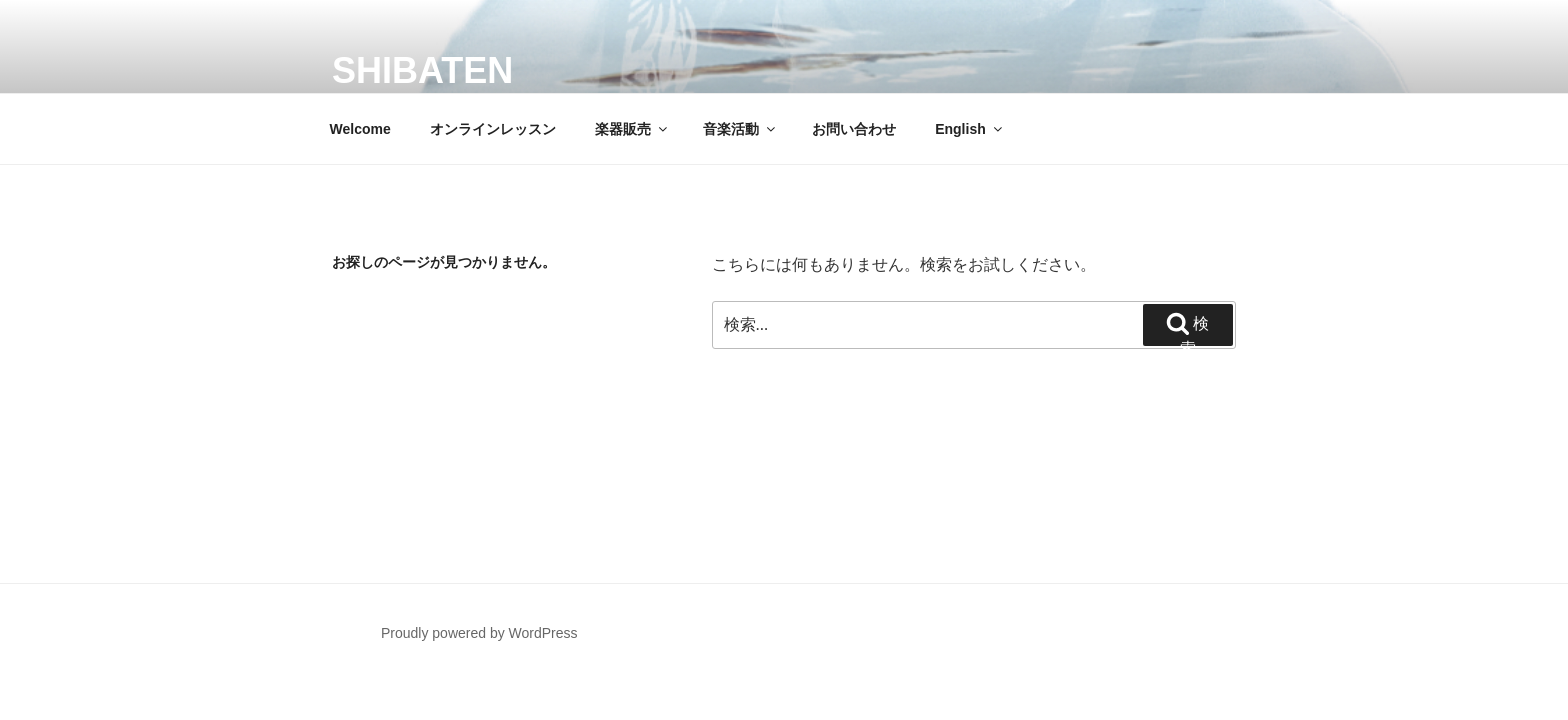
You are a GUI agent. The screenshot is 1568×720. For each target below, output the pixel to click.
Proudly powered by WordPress (479, 633)
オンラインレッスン (493, 129)
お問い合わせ (854, 129)
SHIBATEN (422, 70)
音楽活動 (740, 129)
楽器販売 (632, 129)
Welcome (360, 129)
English (970, 129)
